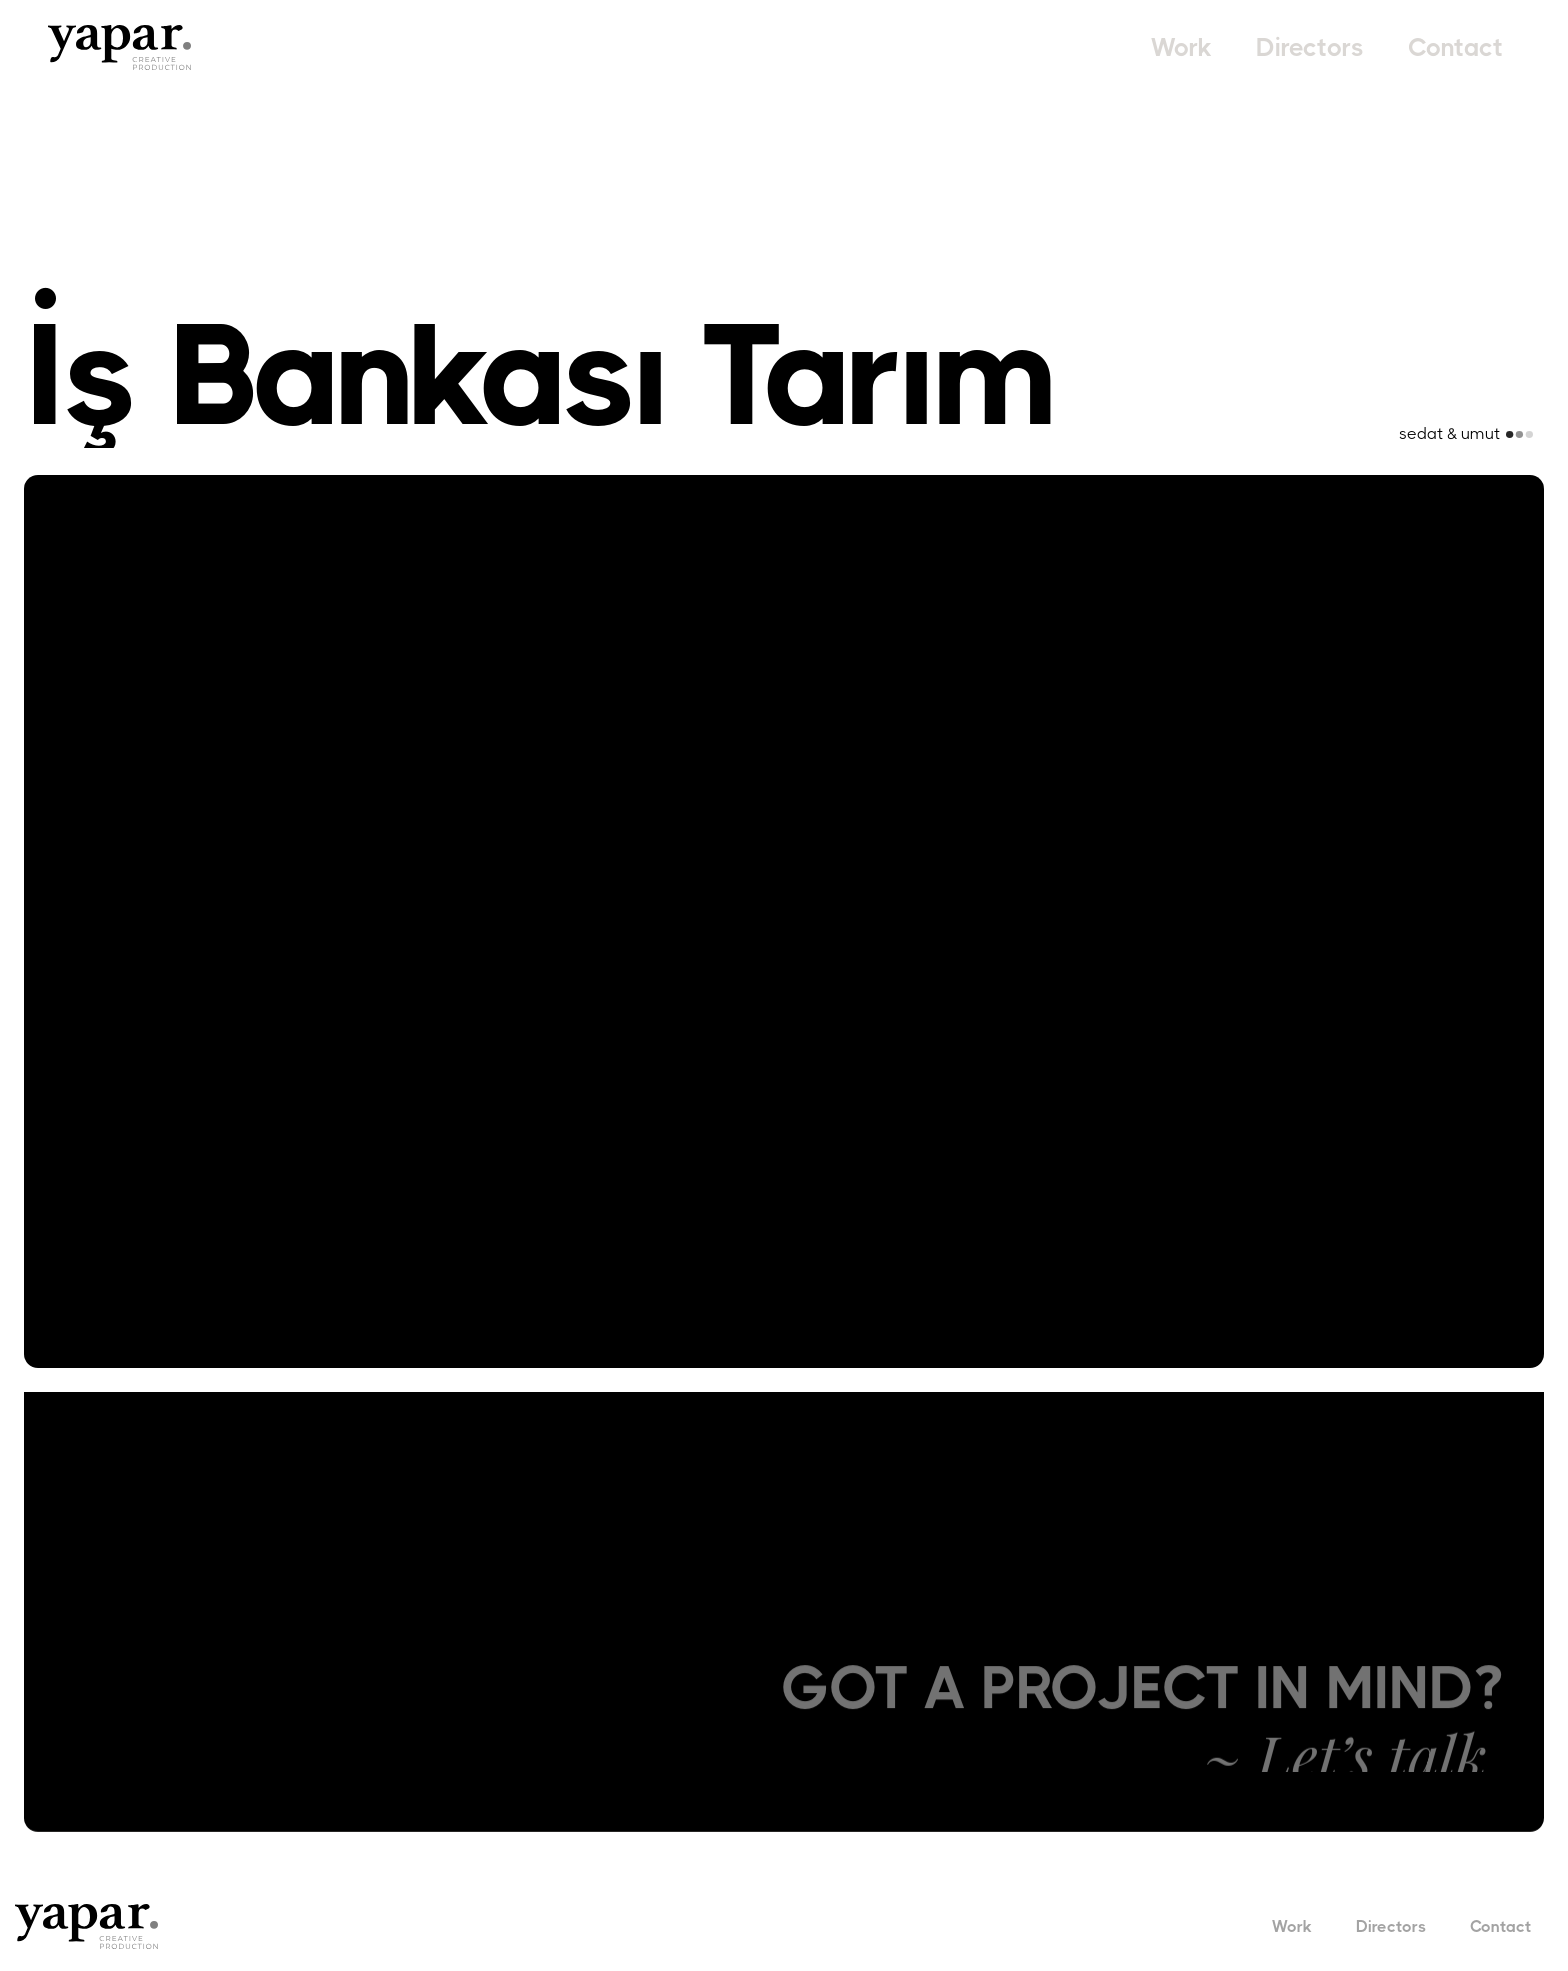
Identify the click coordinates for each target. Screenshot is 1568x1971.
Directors (1310, 47)
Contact (1455, 47)
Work (1181, 47)
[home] (119, 47)
